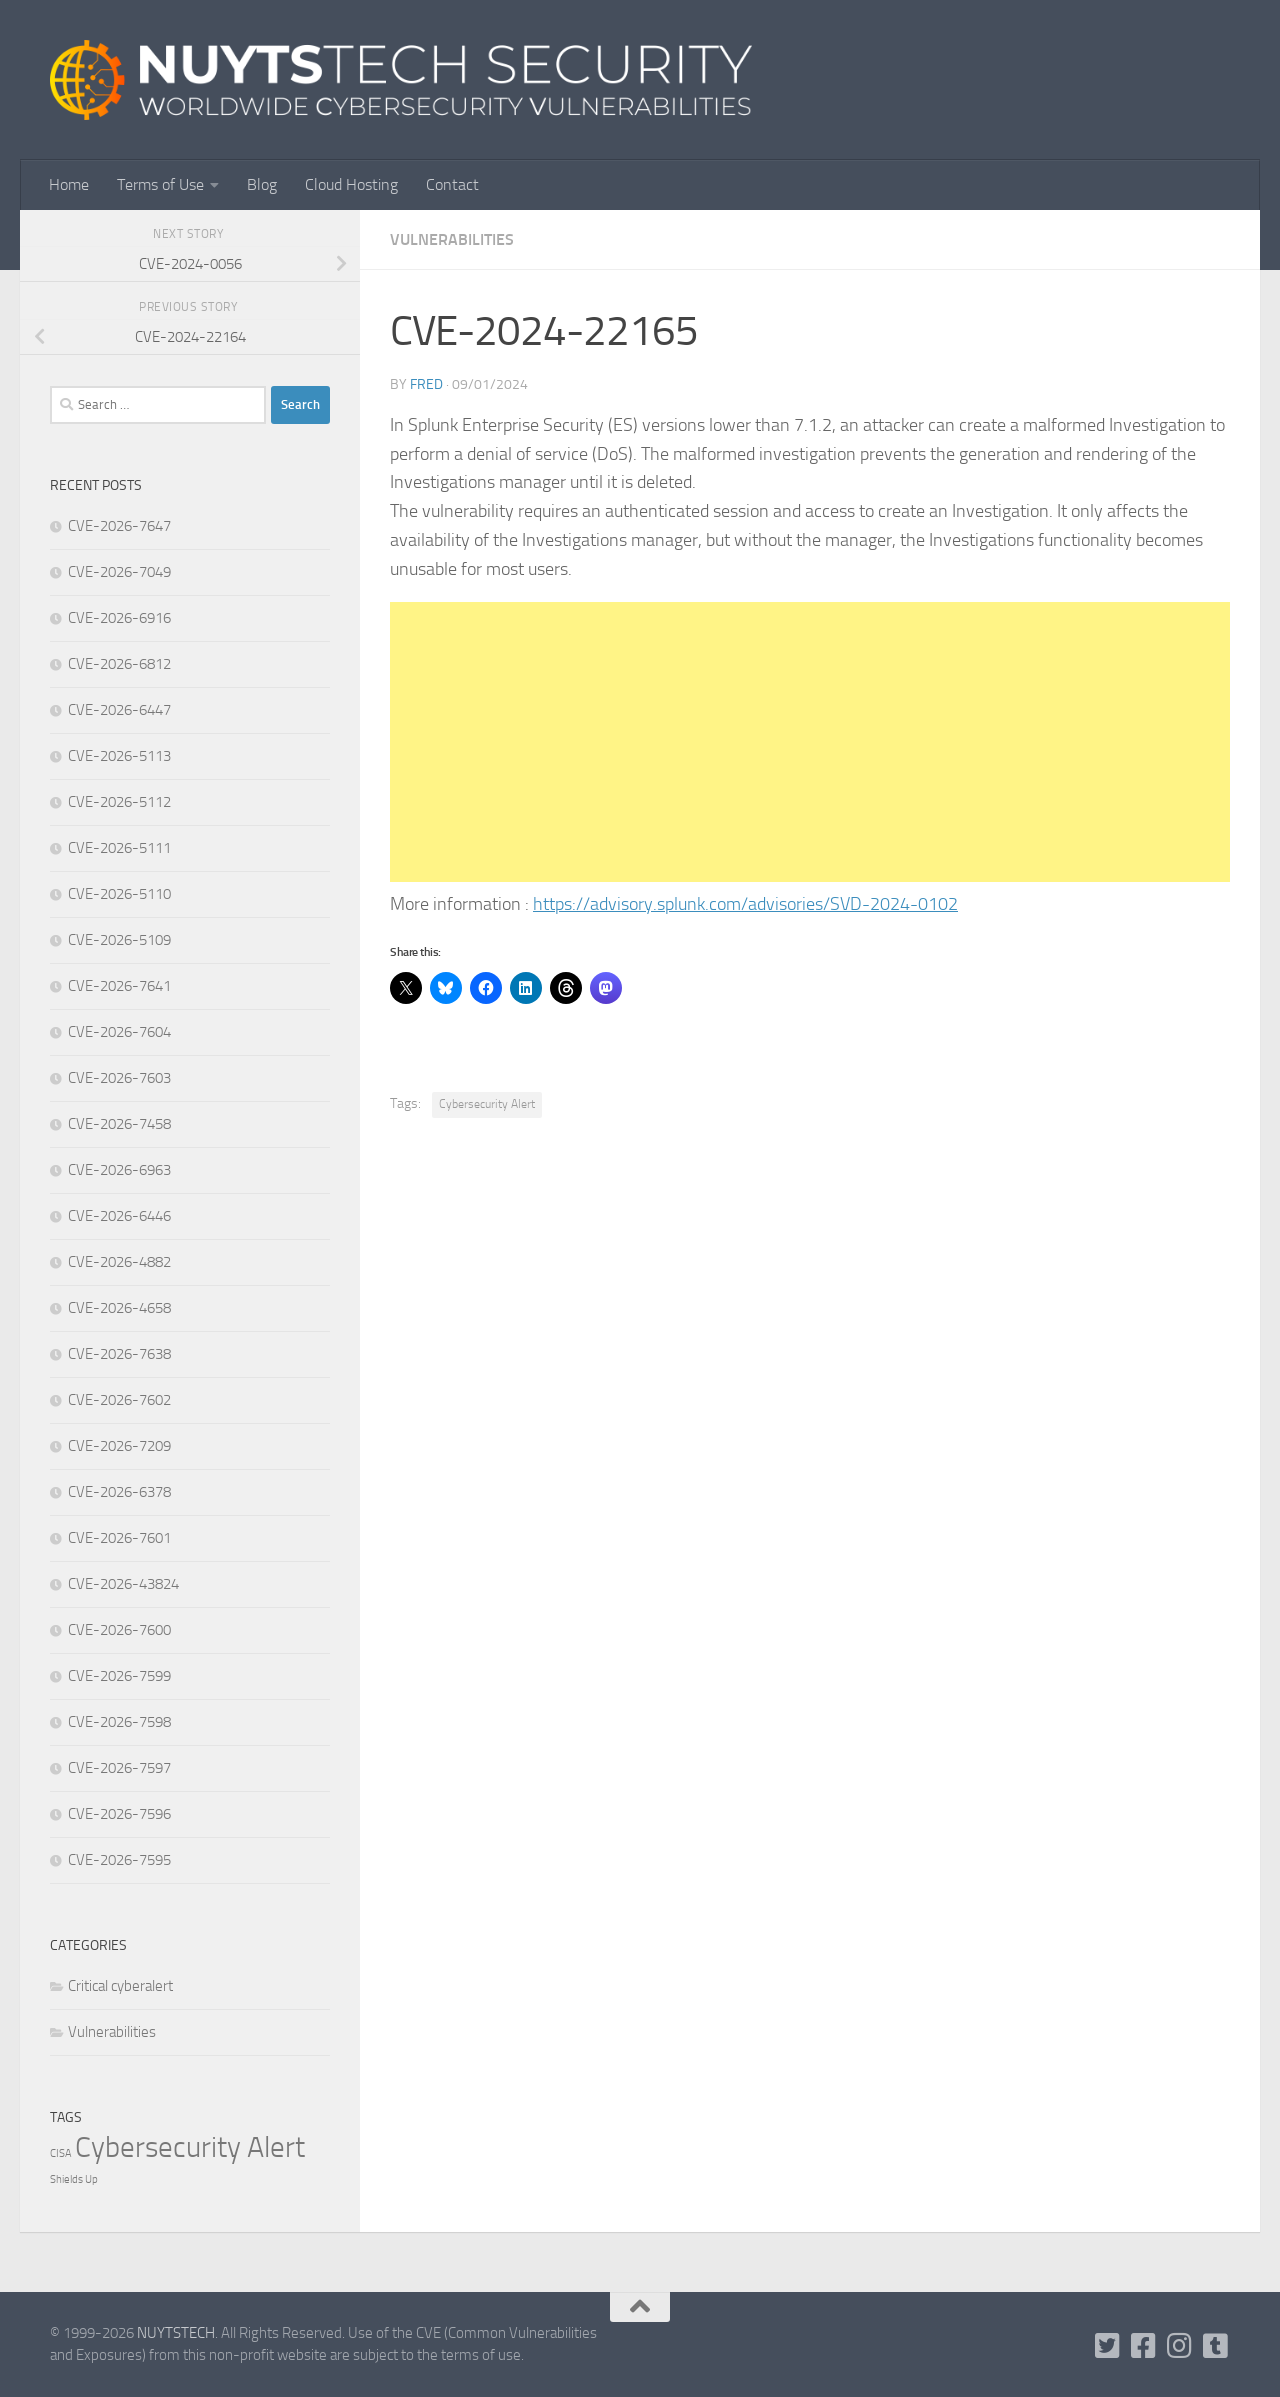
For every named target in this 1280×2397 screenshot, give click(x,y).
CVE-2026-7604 (119, 1032)
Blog (262, 184)
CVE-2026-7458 (119, 1124)
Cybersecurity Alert (487, 1104)
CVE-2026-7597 (119, 1768)
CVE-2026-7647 (119, 526)
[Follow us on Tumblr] (1216, 2346)
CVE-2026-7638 (119, 1354)
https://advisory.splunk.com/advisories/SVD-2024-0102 (745, 904)
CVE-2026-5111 (119, 848)
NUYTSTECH (176, 2333)
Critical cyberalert (120, 1986)
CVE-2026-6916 (119, 618)
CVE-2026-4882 (119, 1262)
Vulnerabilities (452, 239)
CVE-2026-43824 (123, 1584)
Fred (426, 384)
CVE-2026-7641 (119, 986)
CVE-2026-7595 (119, 1860)
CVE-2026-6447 (119, 710)
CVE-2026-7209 (119, 1446)
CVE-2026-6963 (119, 1170)
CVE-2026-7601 (119, 1538)
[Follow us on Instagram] (1180, 2346)
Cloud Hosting (351, 184)
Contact (452, 184)
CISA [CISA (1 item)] (61, 2153)
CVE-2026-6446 (119, 1216)
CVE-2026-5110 (119, 894)
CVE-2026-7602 (119, 1400)
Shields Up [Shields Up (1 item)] (74, 2179)
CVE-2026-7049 (119, 572)
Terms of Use (160, 184)
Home (69, 184)
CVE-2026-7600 (119, 1630)
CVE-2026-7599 (119, 1676)
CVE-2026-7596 (119, 1814)
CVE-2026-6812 (119, 664)
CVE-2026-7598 (119, 1722)
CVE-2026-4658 (119, 1308)
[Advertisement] (810, 742)
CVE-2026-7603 (119, 1078)
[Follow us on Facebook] (1144, 2346)
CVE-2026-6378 (119, 1492)
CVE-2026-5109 (119, 940)
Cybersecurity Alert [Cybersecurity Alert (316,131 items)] (190, 2147)
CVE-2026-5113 (119, 756)
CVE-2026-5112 (119, 802)
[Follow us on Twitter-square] (1108, 2346)
